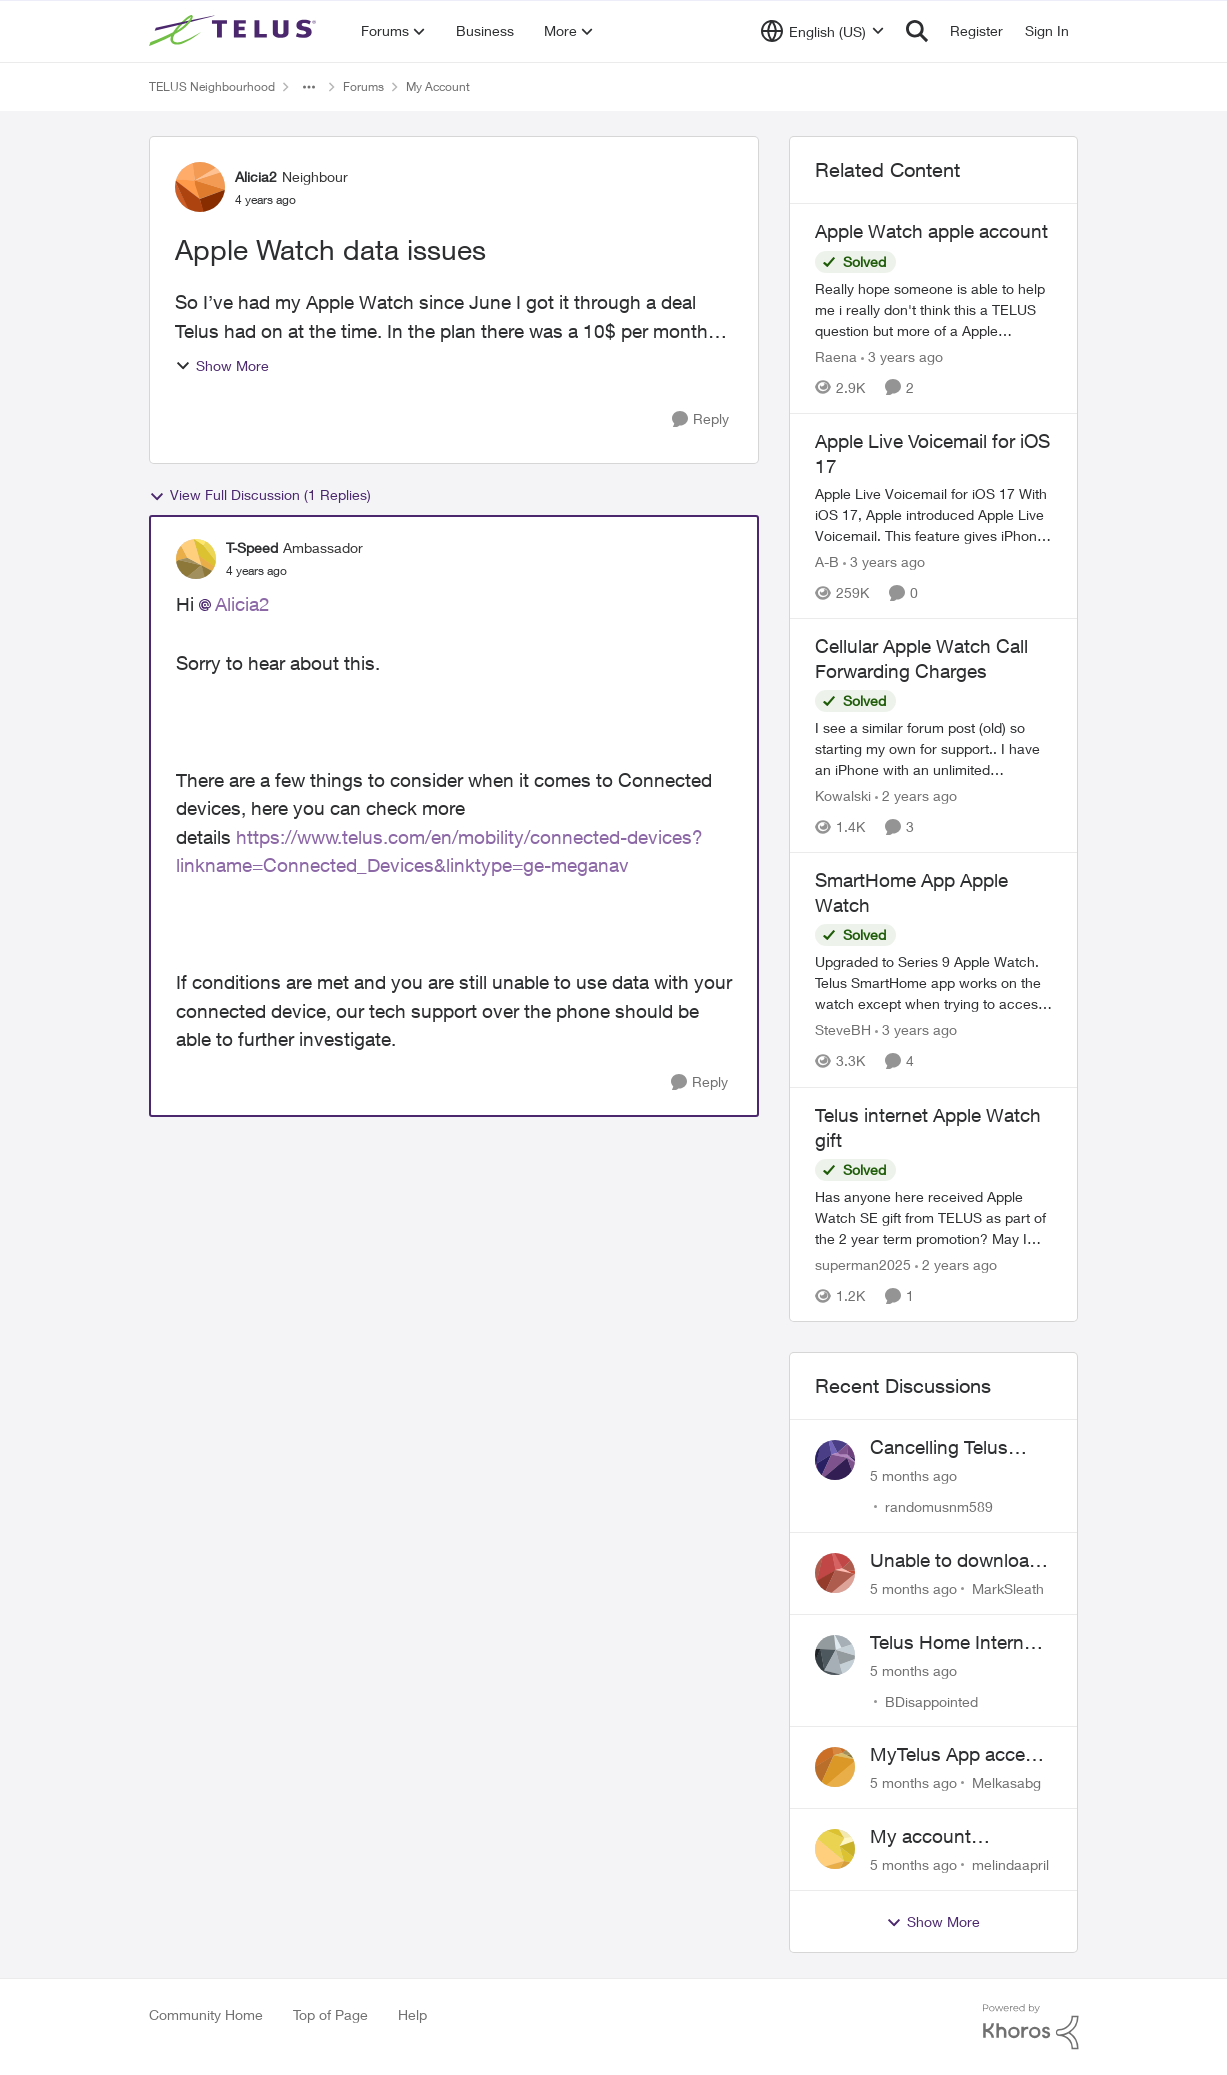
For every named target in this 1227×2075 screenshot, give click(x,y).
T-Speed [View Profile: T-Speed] (252, 547)
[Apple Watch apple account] (934, 309)
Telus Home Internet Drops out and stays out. (956, 1643)
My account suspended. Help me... (942, 1837)
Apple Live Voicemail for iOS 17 (932, 453)
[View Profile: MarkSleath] (835, 1573)
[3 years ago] (902, 356)
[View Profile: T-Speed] (196, 559)
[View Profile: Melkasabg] (835, 1767)
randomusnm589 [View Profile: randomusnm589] (939, 1506)
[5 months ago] (913, 1475)
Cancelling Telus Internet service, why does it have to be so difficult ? (958, 1448)
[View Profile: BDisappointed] (835, 1655)
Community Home (206, 2014)
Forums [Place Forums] (363, 86)
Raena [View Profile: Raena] (836, 356)
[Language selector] (822, 31)
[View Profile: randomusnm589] (835, 1460)
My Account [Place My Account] (438, 86)
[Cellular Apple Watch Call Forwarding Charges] (934, 748)
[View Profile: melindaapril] (835, 1849)
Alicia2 (242, 604)
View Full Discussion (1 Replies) (260, 495)
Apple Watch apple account (931, 231)
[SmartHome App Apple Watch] (934, 983)
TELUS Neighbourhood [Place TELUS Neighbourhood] (212, 86)
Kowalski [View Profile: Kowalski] (843, 795)
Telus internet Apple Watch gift (928, 1127)
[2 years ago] (916, 795)
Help (412, 2014)
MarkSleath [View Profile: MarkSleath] (1008, 1588)
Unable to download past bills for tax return (955, 1561)
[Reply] (700, 419)
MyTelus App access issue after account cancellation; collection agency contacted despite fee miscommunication (961, 1755)
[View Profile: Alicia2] (200, 187)
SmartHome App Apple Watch (911, 892)
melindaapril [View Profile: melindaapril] (1010, 1864)
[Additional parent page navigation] (309, 87)
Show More (222, 365)
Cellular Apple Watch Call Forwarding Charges (921, 658)
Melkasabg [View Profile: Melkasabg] (1006, 1782)
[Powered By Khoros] (1031, 2027)
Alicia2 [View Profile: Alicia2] (256, 176)
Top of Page (330, 2014)
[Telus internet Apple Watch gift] (934, 1217)
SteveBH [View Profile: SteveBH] (843, 1030)
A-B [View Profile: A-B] (827, 561)
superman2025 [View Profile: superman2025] (863, 1264)
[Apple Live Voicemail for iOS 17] (934, 514)
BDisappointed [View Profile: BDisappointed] (931, 1700)
